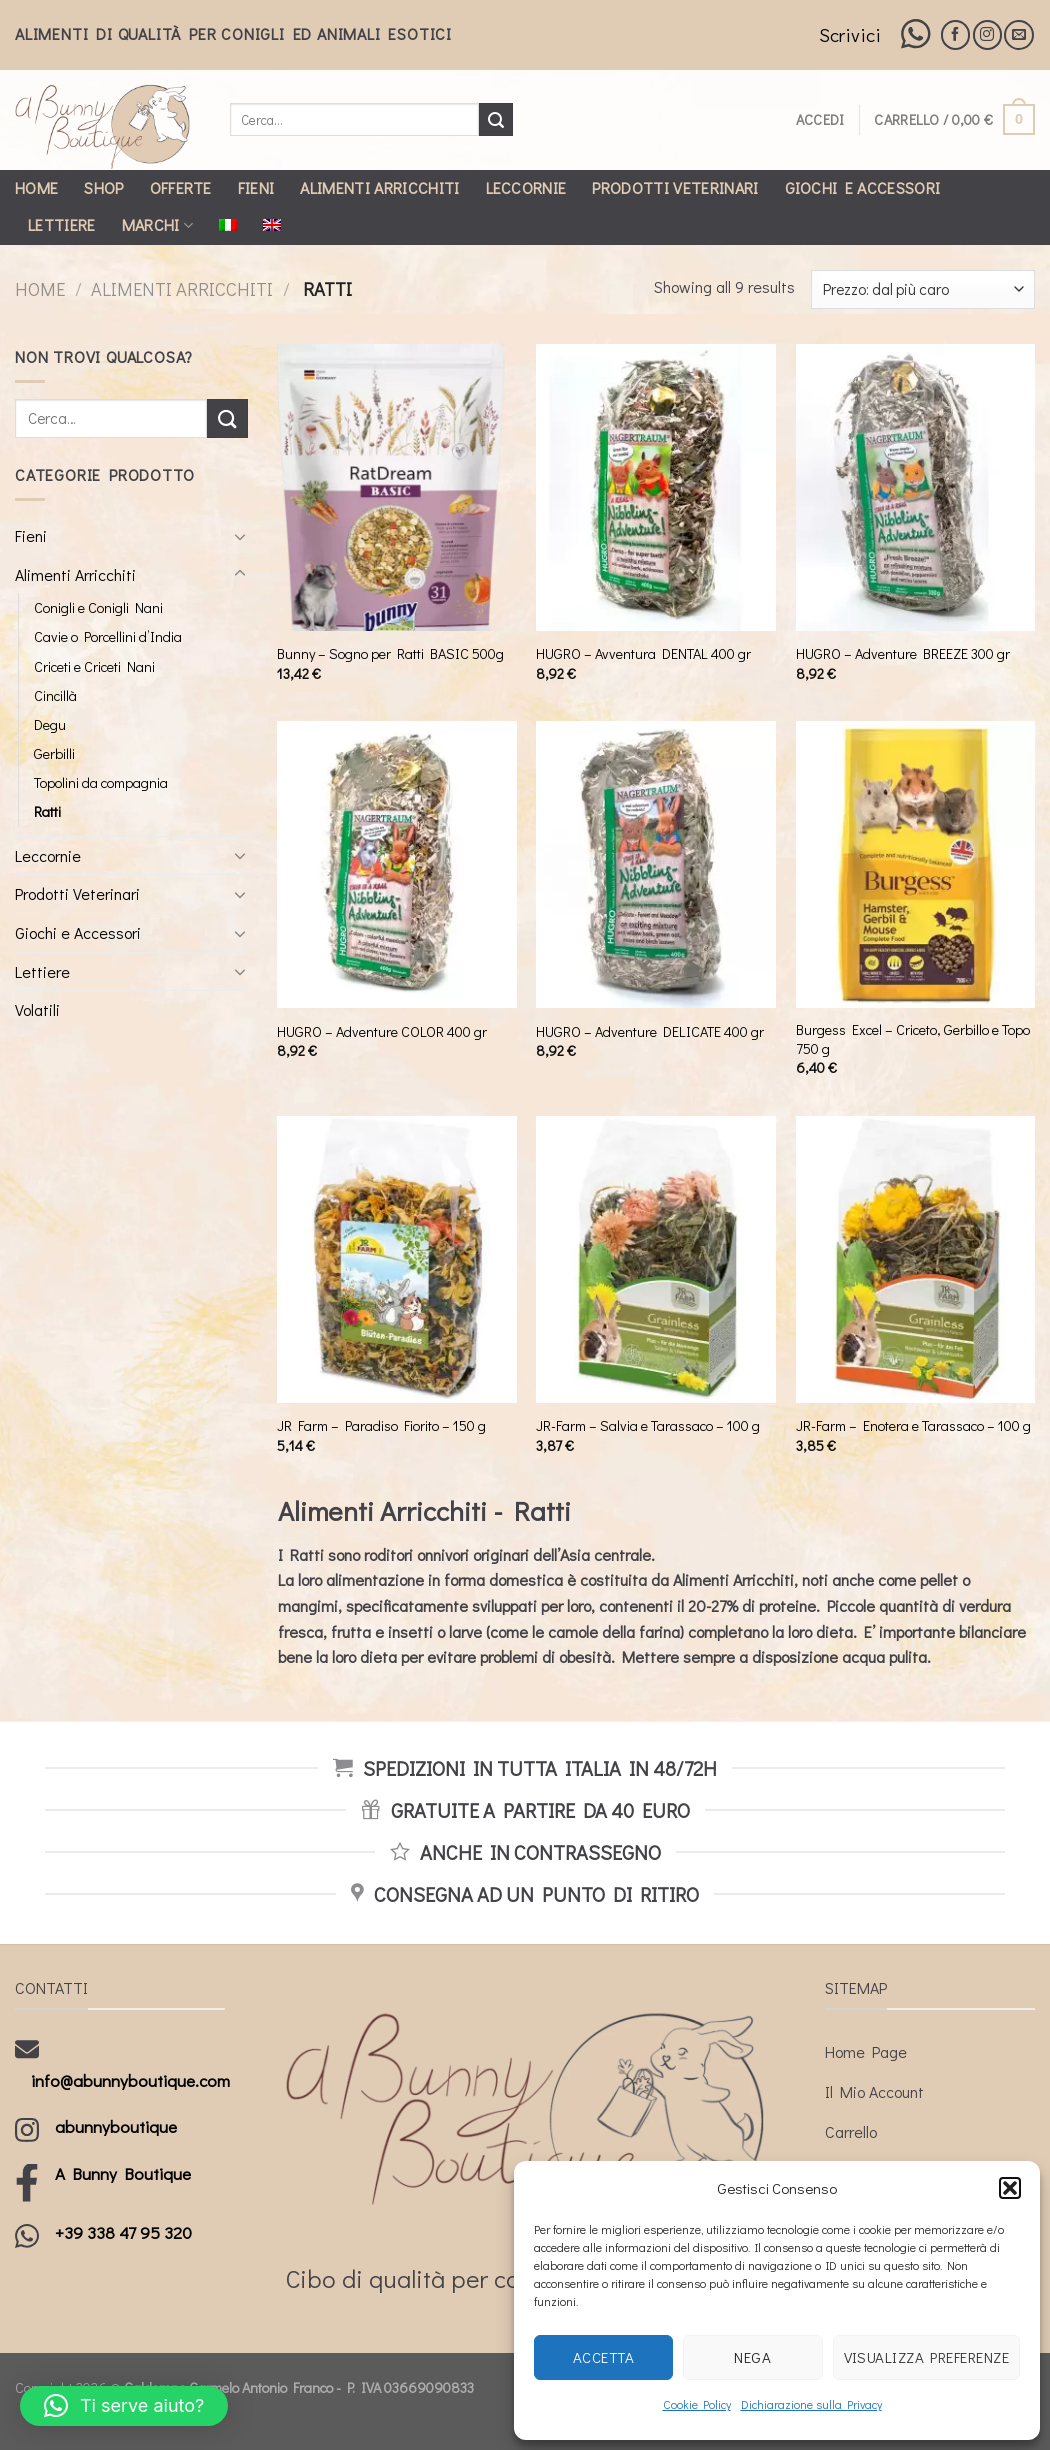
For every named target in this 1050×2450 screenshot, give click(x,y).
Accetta (603, 2357)
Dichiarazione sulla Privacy (811, 2404)
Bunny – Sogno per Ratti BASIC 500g (390, 654)
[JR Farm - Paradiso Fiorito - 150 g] (397, 1259)
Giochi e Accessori (863, 187)
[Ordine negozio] (923, 289)
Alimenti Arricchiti (379, 187)
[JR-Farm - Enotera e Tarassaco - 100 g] (916, 1259)
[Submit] (496, 120)
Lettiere (62, 224)
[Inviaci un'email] (1018, 34)
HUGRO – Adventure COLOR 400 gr (382, 1032)
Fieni (256, 187)
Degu (50, 724)
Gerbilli (54, 753)
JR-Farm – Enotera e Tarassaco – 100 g (913, 1426)
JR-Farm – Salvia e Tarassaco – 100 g (648, 1426)
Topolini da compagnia (101, 782)
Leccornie (526, 187)
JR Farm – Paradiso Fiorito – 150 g (381, 1426)
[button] (1010, 2188)
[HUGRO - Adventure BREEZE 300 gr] (916, 487)
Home (36, 187)
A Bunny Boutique (123, 2173)
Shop (103, 187)
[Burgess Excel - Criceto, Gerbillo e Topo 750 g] (916, 864)
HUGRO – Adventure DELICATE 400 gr (650, 1032)
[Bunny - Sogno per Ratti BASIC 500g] (397, 487)
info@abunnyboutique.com (130, 2080)
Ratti (47, 811)
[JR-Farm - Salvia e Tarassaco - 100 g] (656, 1259)
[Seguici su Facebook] (955, 34)
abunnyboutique (116, 2126)
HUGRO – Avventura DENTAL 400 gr (643, 654)
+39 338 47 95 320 (123, 2232)
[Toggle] (240, 536)
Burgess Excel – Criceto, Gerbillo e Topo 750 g (913, 1039)
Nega (752, 2357)
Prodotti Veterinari (675, 187)
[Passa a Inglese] (272, 225)
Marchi (157, 224)
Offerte (181, 187)
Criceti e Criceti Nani (94, 666)
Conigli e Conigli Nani (98, 607)
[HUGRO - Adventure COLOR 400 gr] (397, 864)
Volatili (37, 1009)
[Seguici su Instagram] (987, 34)
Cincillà (55, 695)
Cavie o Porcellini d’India (108, 636)
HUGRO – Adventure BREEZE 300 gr (903, 654)
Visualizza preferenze (926, 2357)
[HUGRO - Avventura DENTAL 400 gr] (656, 487)
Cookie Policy (697, 2404)
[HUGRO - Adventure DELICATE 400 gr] (656, 864)
